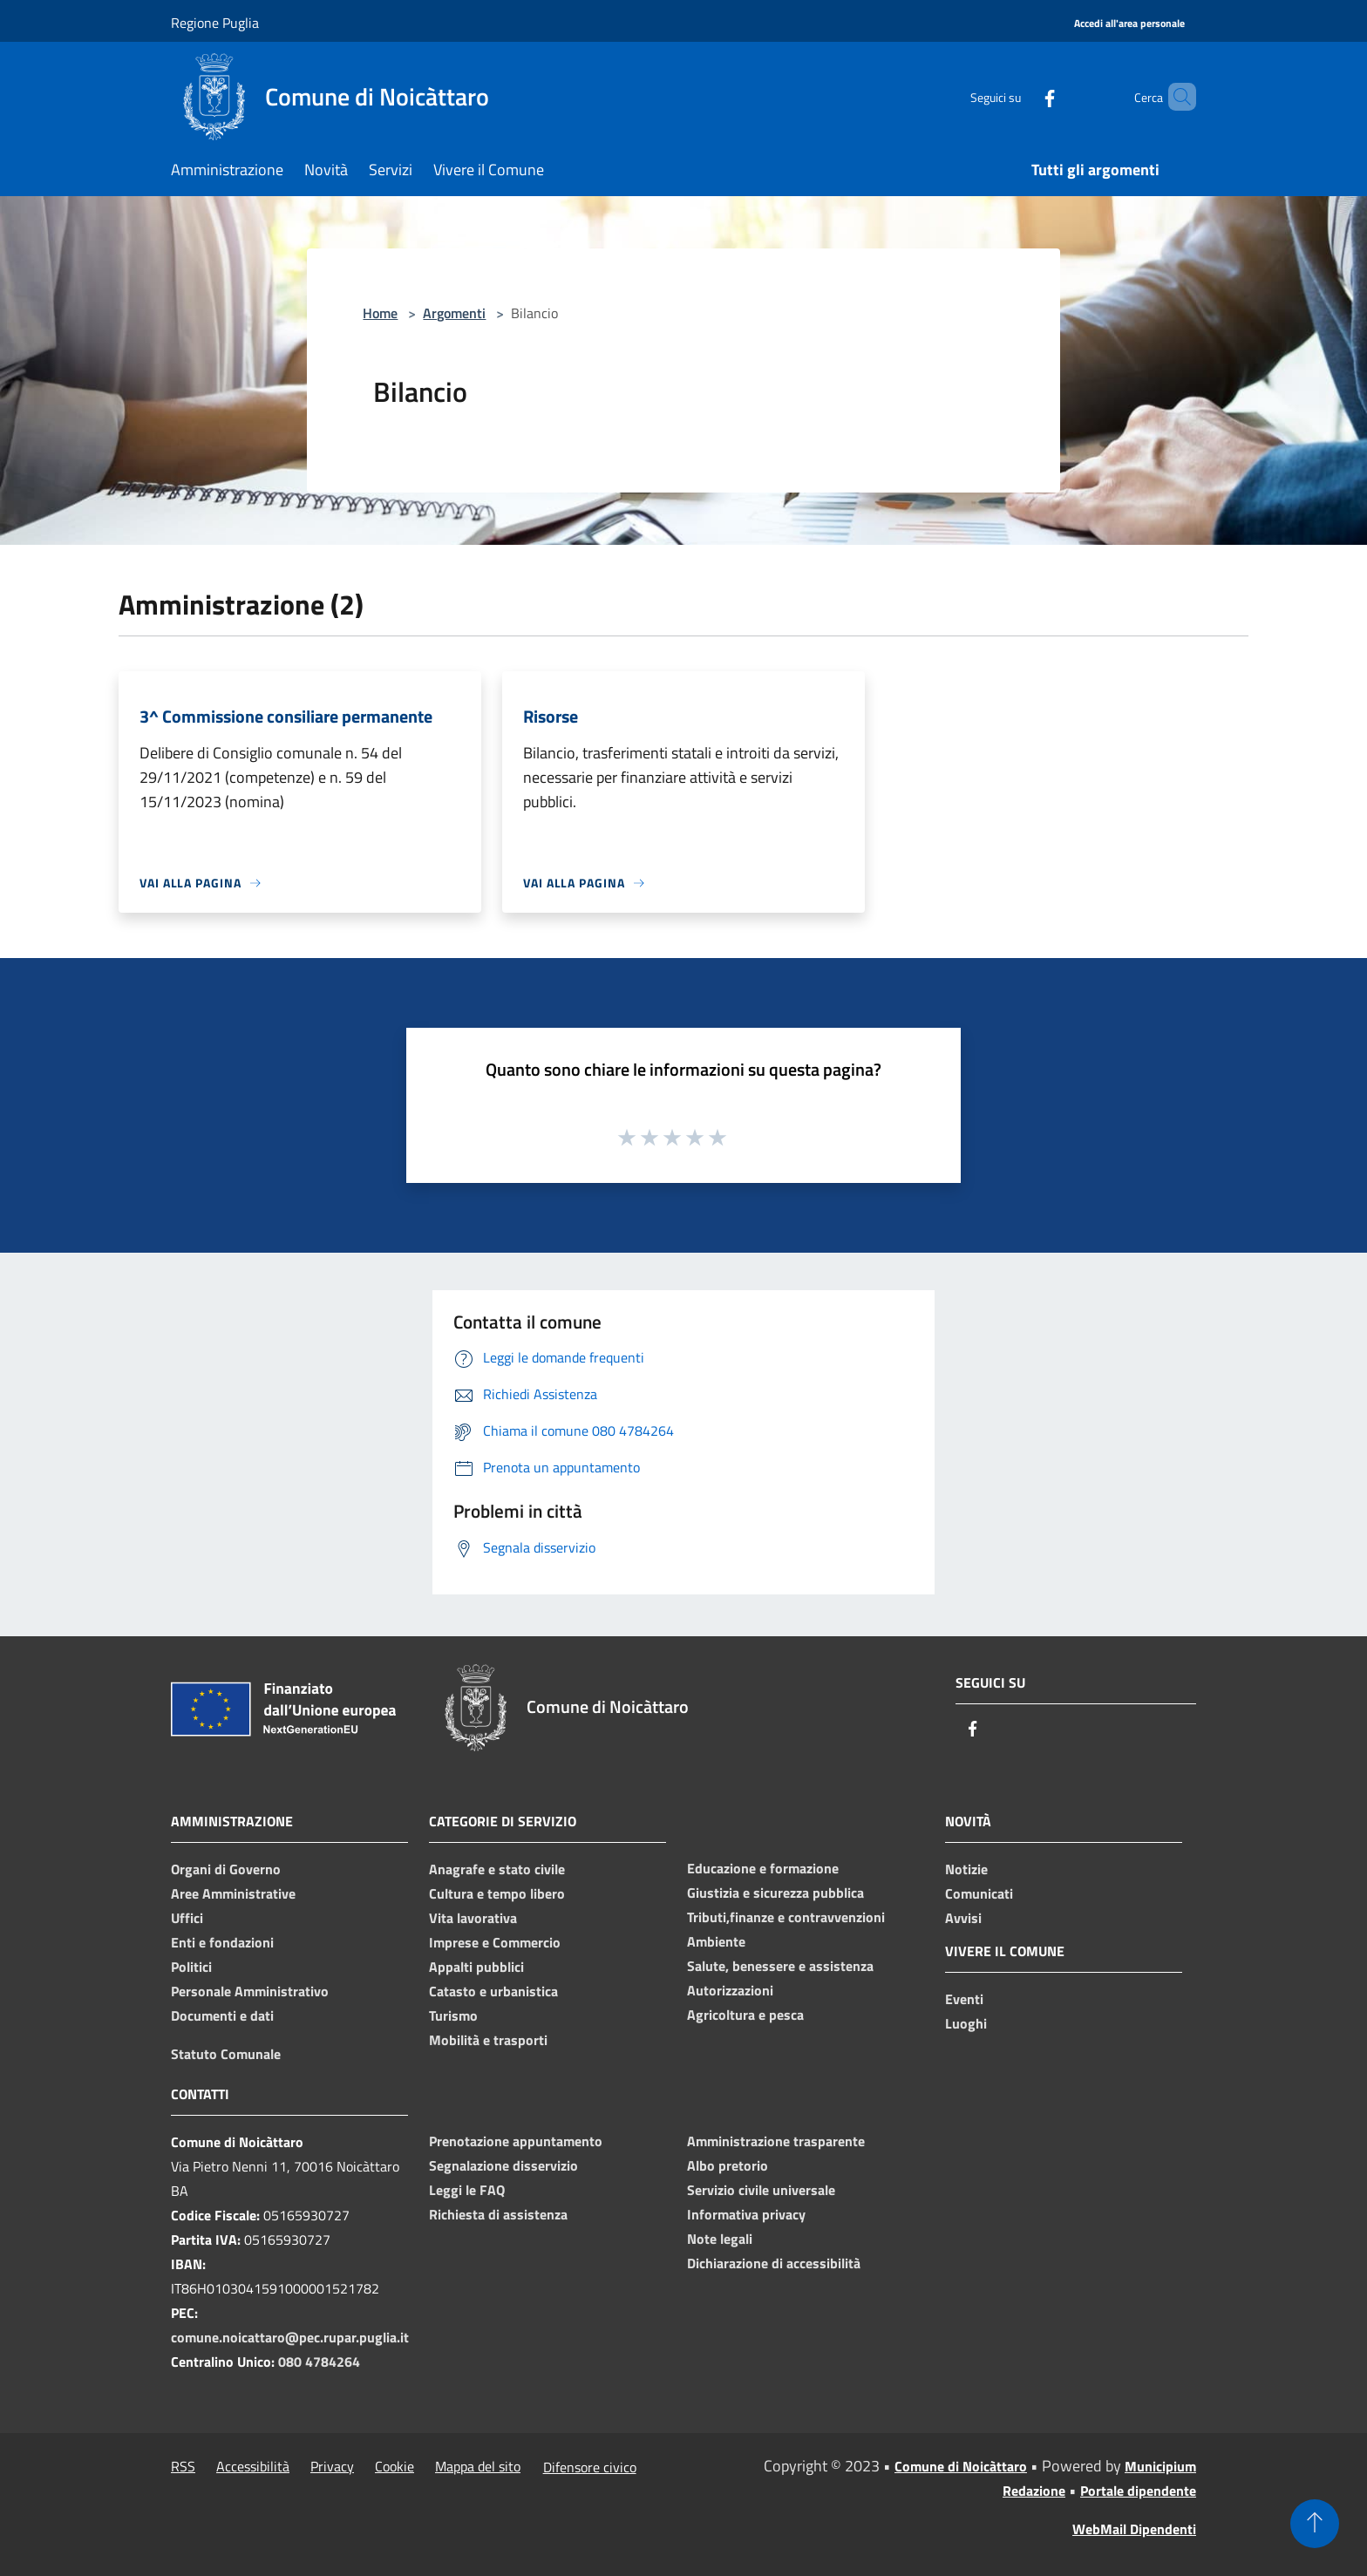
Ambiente (716, 1941)
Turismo (453, 2015)
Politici (191, 1966)
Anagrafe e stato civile (497, 1869)
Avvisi (963, 1917)
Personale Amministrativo (250, 1991)
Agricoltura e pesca (745, 2014)
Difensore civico (589, 2467)
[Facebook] (1020, 96)
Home (380, 312)
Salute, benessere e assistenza (780, 1965)
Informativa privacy (746, 2214)
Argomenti (454, 312)
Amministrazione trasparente (776, 2141)
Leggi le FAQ (467, 2189)
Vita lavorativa (473, 1917)
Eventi (964, 1998)
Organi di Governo (226, 1869)
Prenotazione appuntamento (515, 2141)
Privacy (332, 2466)
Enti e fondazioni (222, 1942)
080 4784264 (319, 2361)
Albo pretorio (727, 2165)
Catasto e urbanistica (493, 1991)
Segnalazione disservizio (503, 2165)
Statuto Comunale (226, 2053)
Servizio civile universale (761, 2189)
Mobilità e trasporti (488, 2039)
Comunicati (979, 1893)
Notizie (966, 1869)
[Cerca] (1175, 97)
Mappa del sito (477, 2466)
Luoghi (966, 2023)
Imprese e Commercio (495, 1942)
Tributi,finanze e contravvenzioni (786, 1917)
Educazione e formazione (763, 1868)
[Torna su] (1314, 2523)
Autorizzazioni (730, 1990)
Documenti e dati (222, 2015)
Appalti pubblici (476, 1966)
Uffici (187, 1917)
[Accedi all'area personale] (1129, 24)
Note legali (719, 2238)
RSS (183, 2466)
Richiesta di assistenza (498, 2214)
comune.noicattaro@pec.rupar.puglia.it (290, 2337)
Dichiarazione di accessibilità (773, 2263)
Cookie (394, 2466)
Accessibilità (252, 2466)
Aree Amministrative (233, 1893)
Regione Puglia (215, 22)
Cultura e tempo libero (497, 1893)
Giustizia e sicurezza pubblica (775, 1892)
